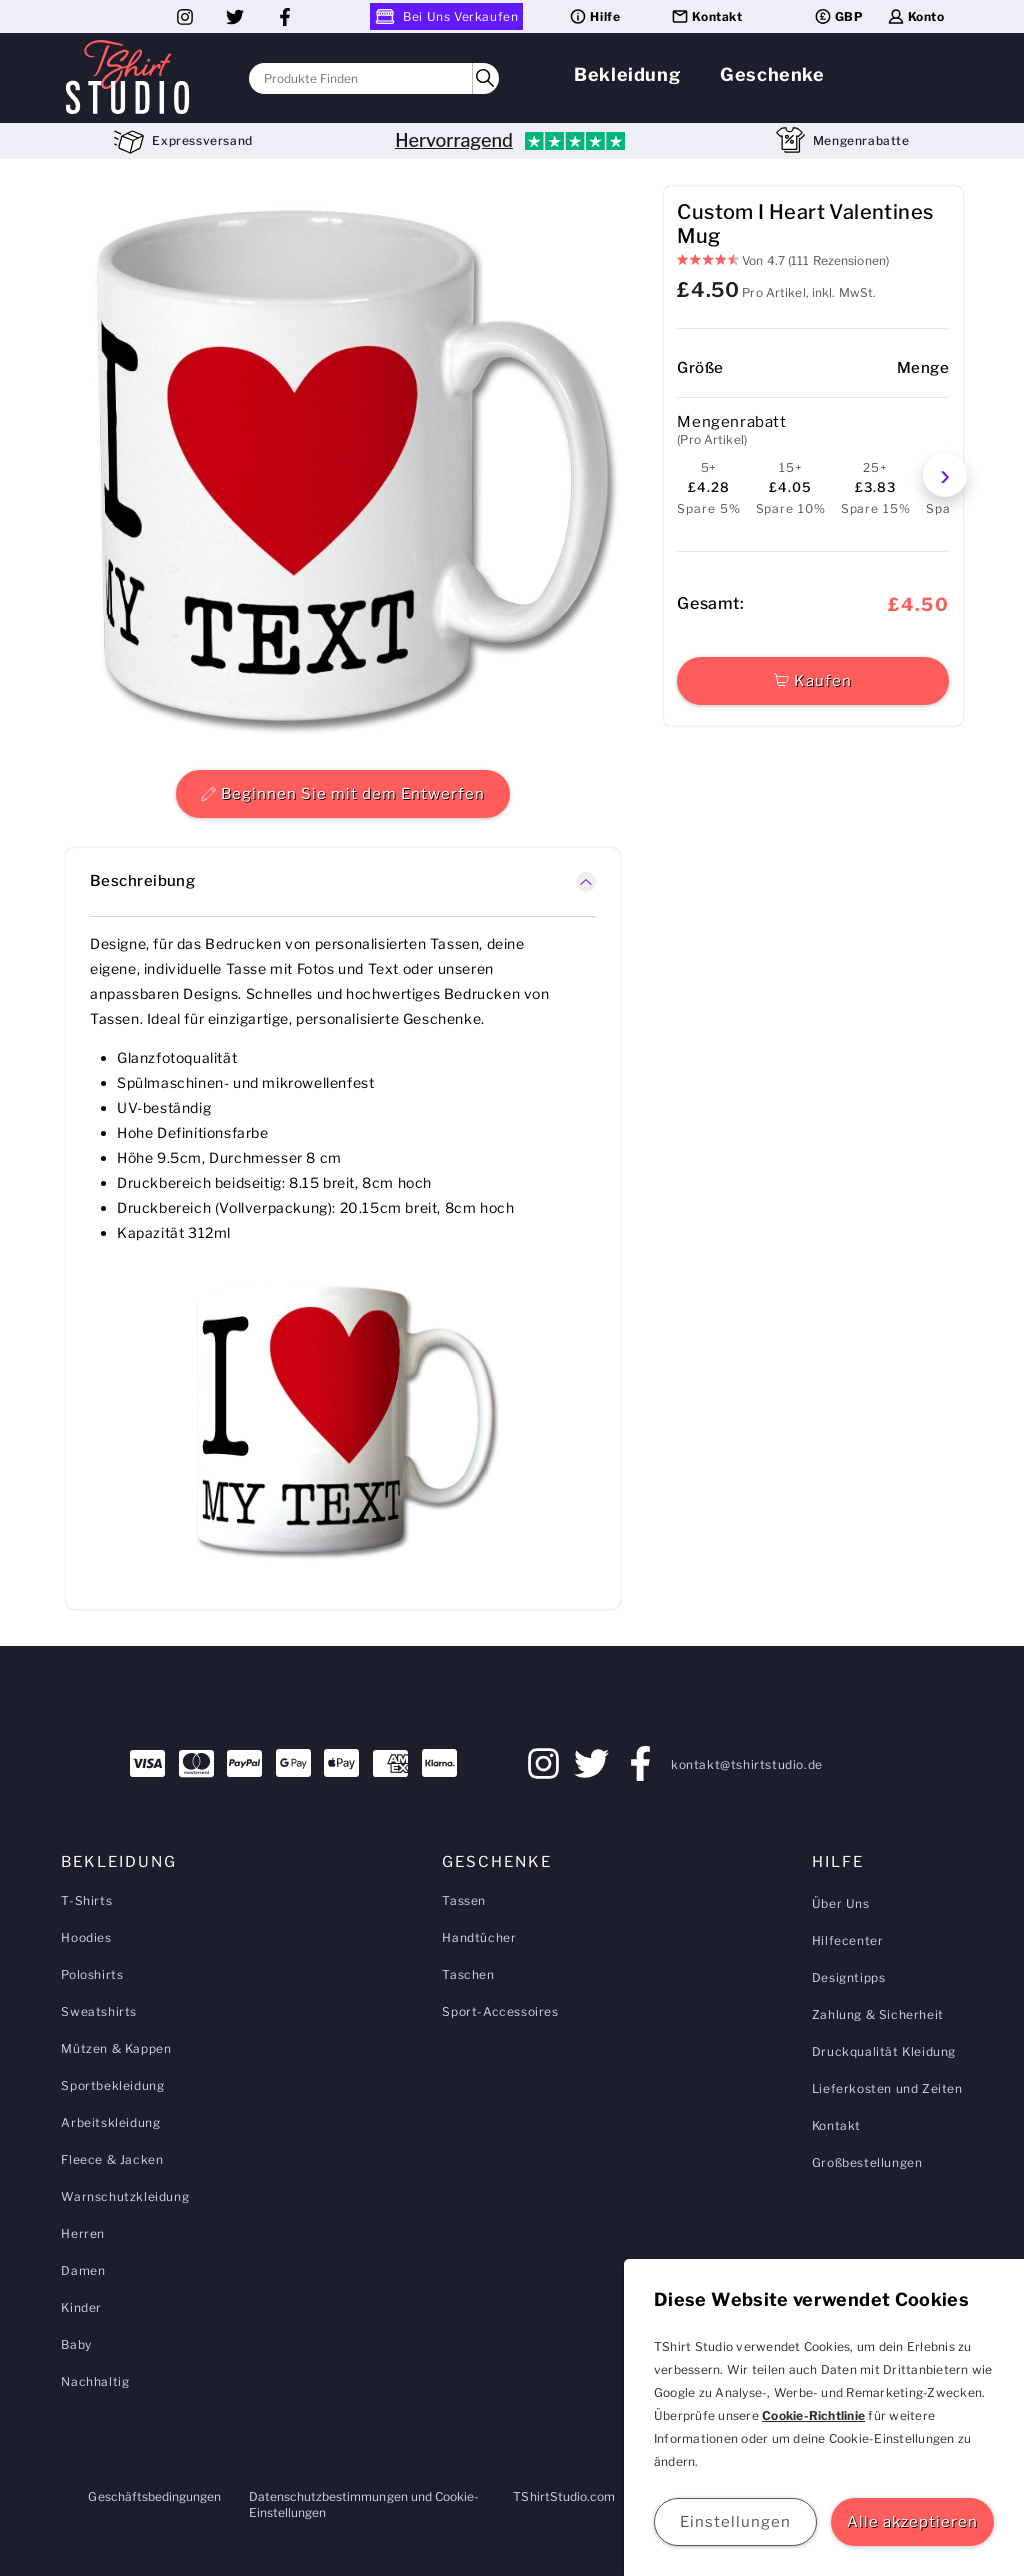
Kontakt (706, 16)
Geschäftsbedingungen (154, 2496)
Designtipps (849, 1977)
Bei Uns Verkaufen (446, 16)
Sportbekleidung (112, 2085)
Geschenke (772, 74)
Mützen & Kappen (116, 2048)
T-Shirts (86, 1900)
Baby (76, 2344)
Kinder (81, 2307)
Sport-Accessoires (500, 2011)
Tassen (464, 1900)
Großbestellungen (867, 2162)
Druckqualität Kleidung (884, 2051)
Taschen (468, 1974)
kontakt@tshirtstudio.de (747, 1764)
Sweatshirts (99, 2011)
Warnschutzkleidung (125, 2196)
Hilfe (594, 16)
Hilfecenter (848, 1940)
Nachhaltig (95, 2381)
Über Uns (841, 1903)
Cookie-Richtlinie (813, 2415)
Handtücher (479, 1937)
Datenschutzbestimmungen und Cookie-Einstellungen (364, 2504)
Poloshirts (92, 1974)
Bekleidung (627, 74)
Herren (83, 2233)
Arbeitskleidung (110, 2122)
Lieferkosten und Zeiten (887, 2088)
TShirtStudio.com (564, 2496)
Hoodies (86, 1937)
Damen (83, 2270)
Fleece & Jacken (112, 2159)
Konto (915, 16)
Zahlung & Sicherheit (878, 2014)
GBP (838, 16)
